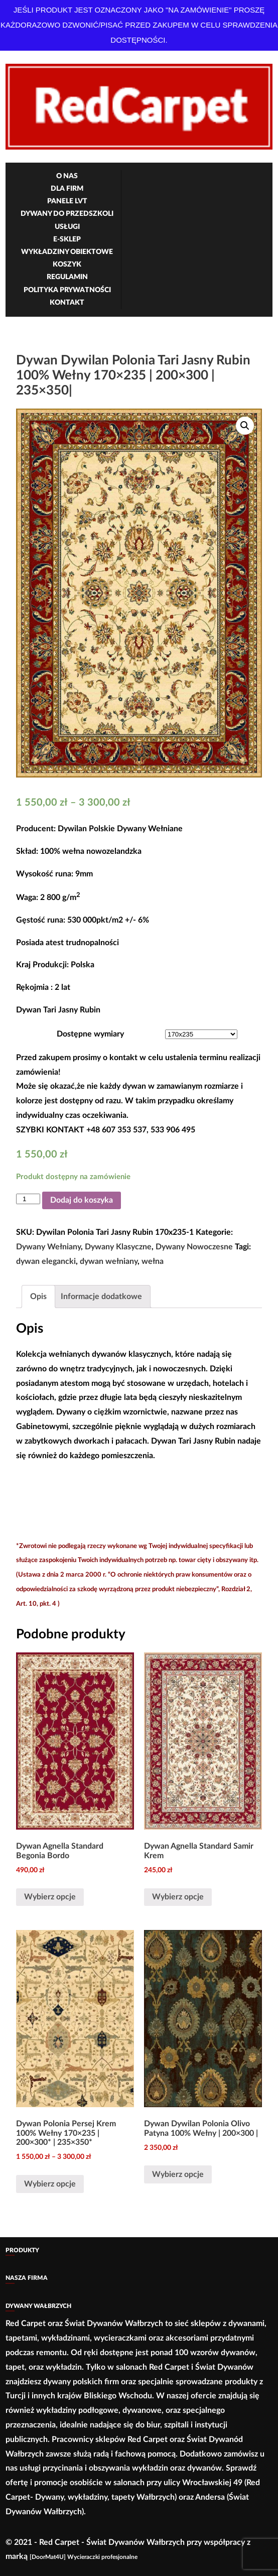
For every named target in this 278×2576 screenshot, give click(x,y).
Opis (38, 1297)
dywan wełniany (108, 1261)
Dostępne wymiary (90, 1034)
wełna (153, 1261)
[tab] (38, 1297)
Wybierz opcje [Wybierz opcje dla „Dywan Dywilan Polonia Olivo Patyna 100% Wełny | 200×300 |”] (178, 2174)
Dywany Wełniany (48, 1247)
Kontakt (67, 302)
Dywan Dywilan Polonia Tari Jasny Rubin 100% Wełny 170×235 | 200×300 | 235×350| (133, 375)
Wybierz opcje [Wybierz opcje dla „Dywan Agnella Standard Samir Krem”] (178, 1897)
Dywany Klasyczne (118, 1247)
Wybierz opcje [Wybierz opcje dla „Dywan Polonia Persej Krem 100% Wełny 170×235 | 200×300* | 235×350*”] (50, 2184)
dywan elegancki (46, 1261)
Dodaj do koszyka (81, 1200)
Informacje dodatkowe (101, 1297)
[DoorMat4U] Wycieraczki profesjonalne (83, 2557)
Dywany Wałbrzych (38, 2306)
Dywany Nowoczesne (194, 1247)
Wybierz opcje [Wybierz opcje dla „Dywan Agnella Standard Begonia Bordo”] (50, 1897)
